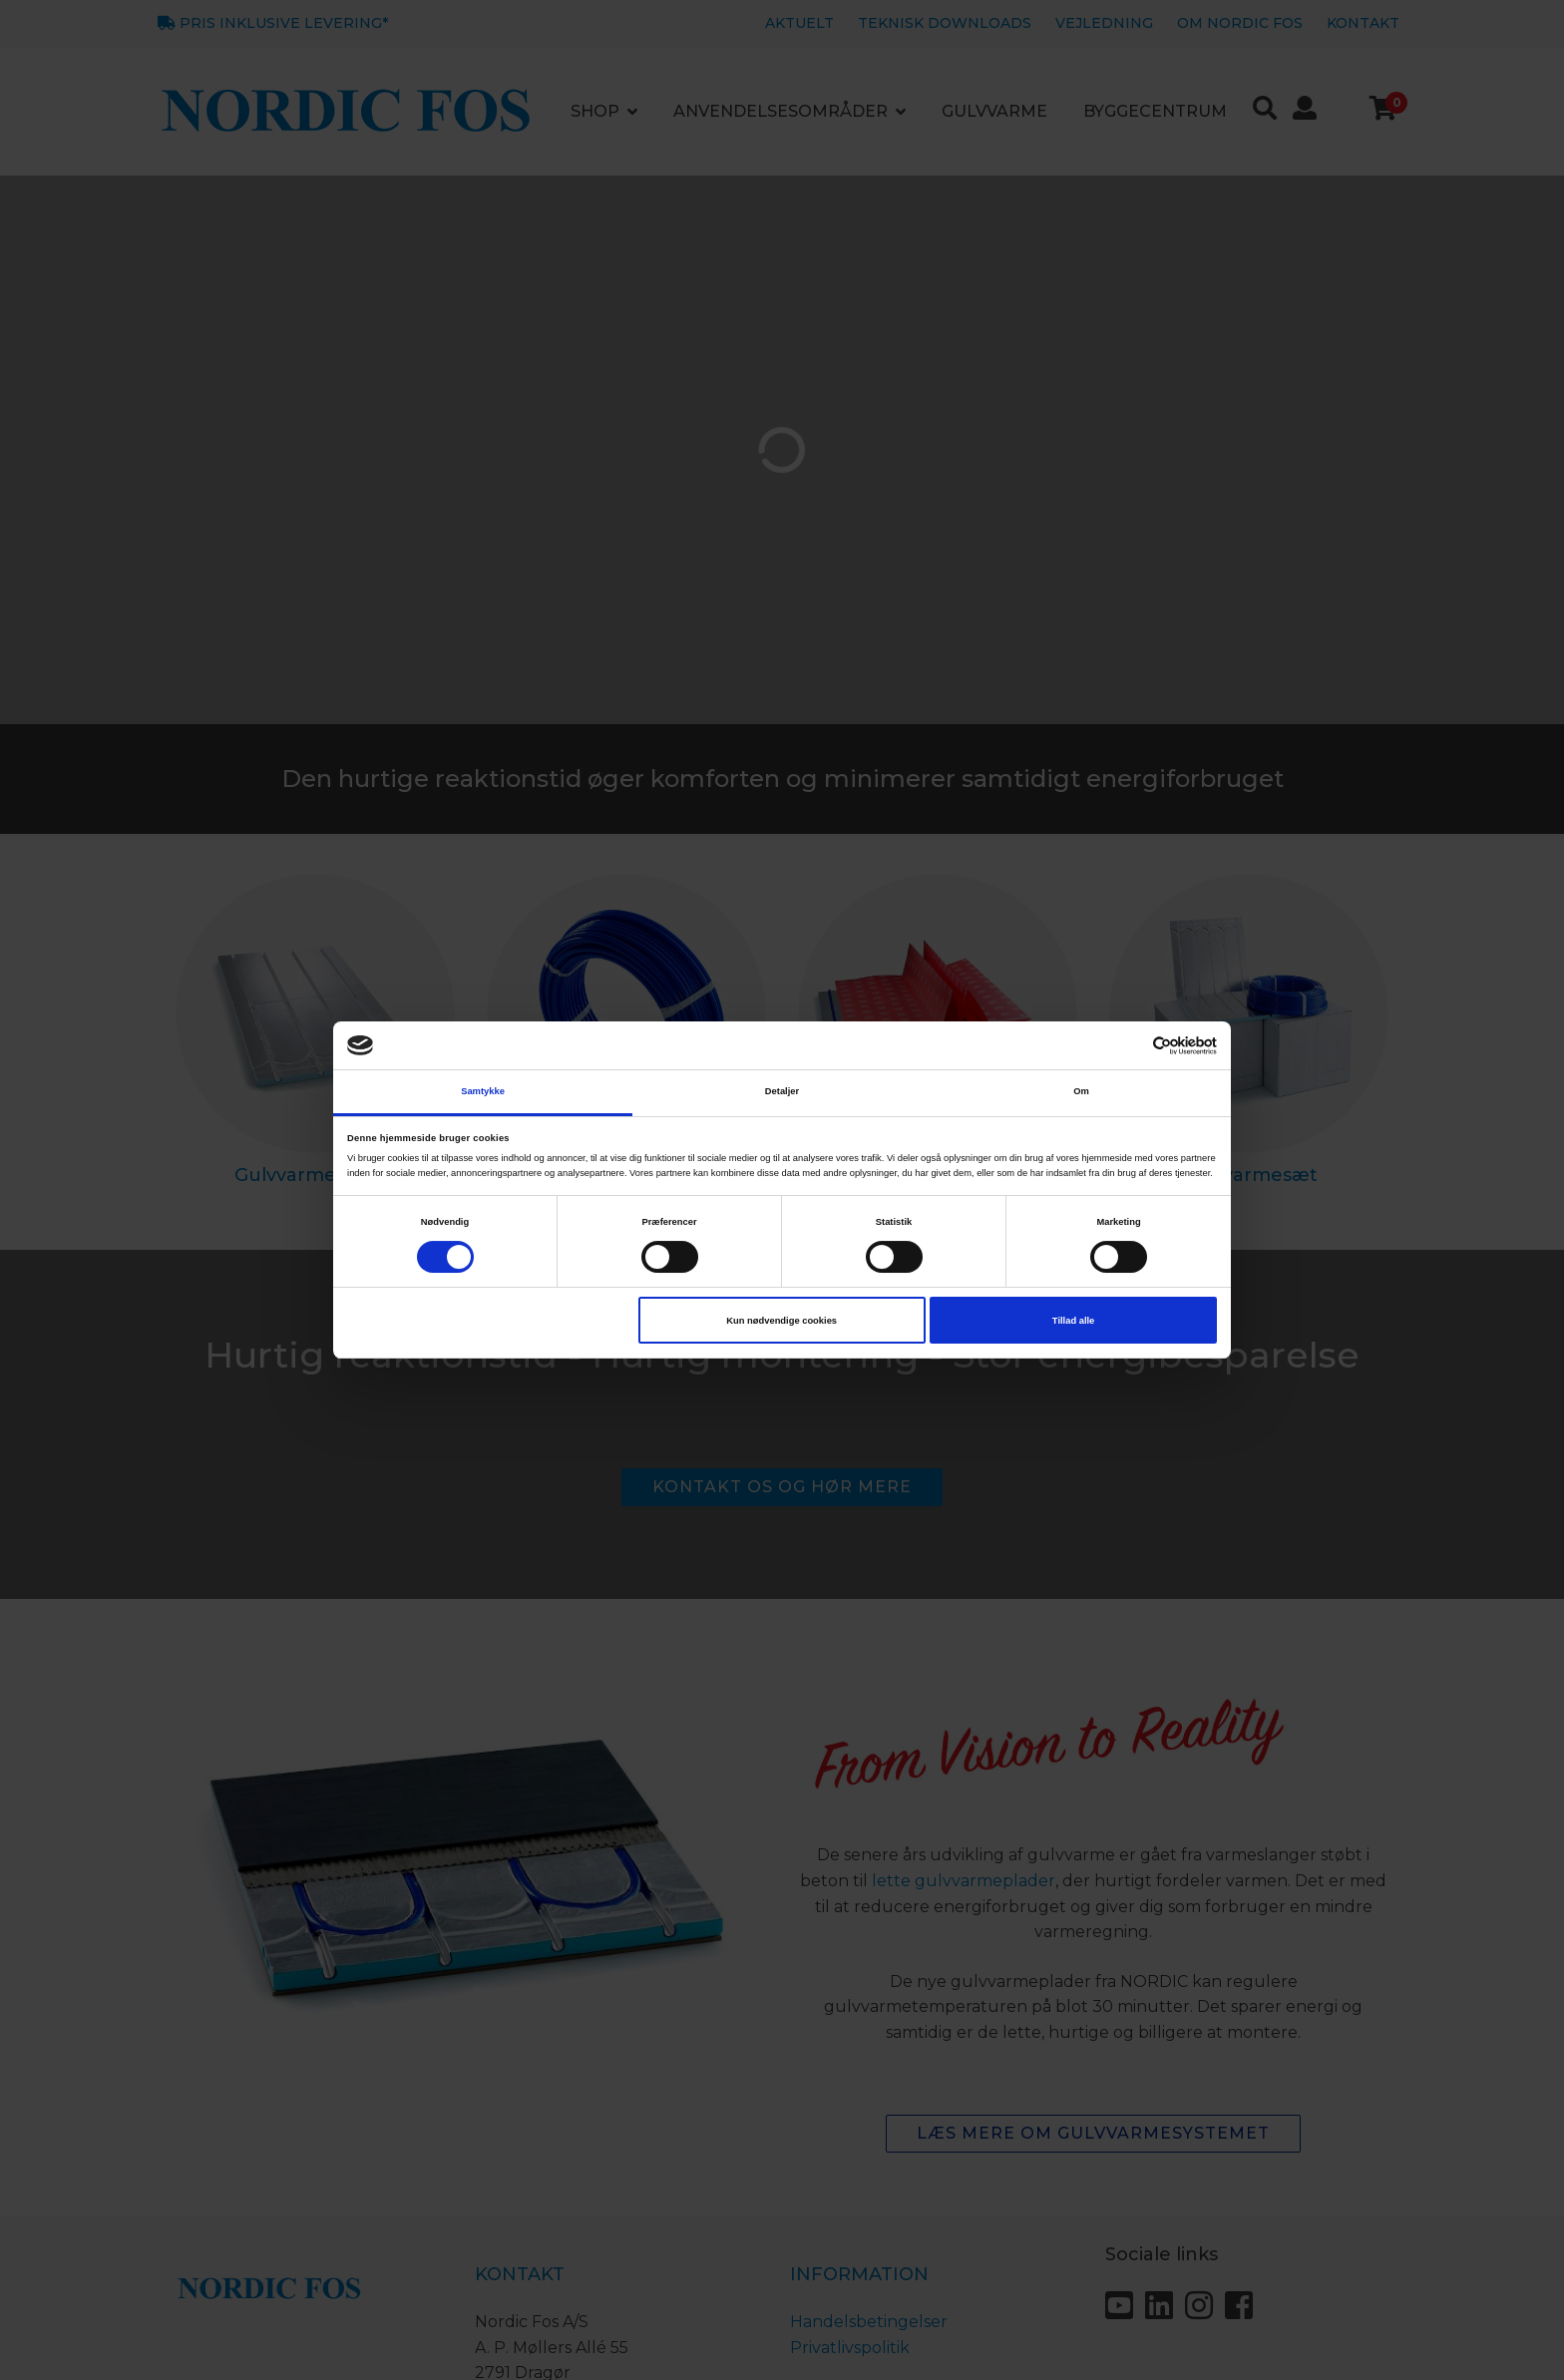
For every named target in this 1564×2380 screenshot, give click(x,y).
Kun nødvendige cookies (781, 1321)
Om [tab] (1081, 1091)
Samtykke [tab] (483, 1091)
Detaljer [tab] (782, 1091)
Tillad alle (1073, 1321)
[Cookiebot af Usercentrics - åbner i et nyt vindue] (1129, 1045)
